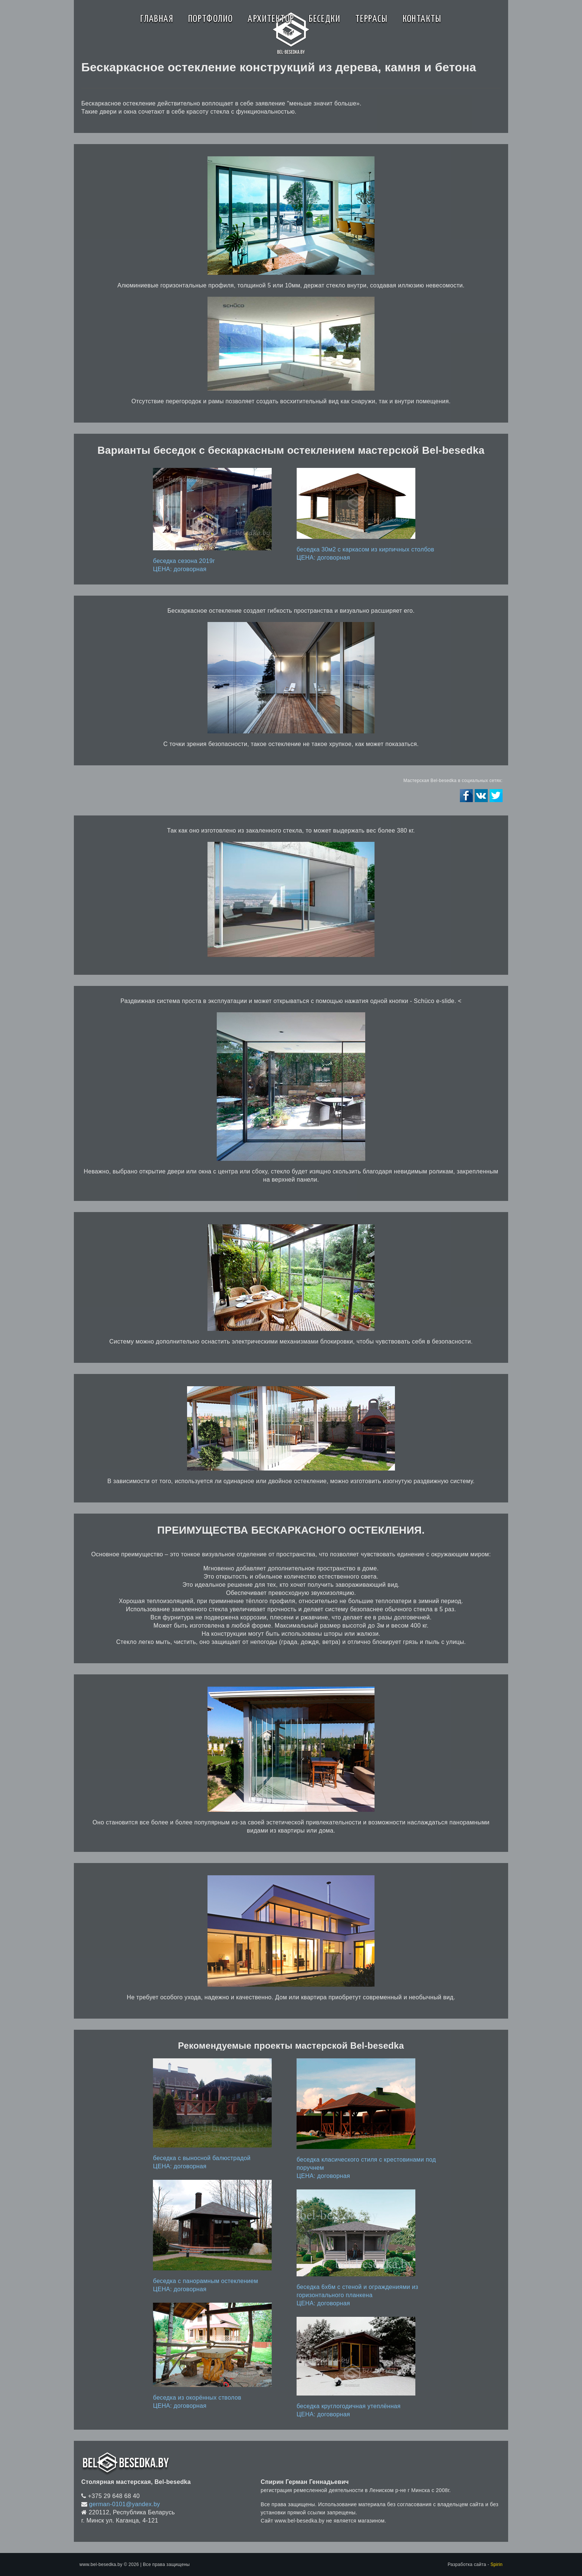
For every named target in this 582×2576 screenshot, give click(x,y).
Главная (156, 19)
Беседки (324, 19)
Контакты (422, 19)
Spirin (496, 2564)
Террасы (371, 19)
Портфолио (210, 19)
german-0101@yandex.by (124, 2504)
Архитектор (271, 19)
